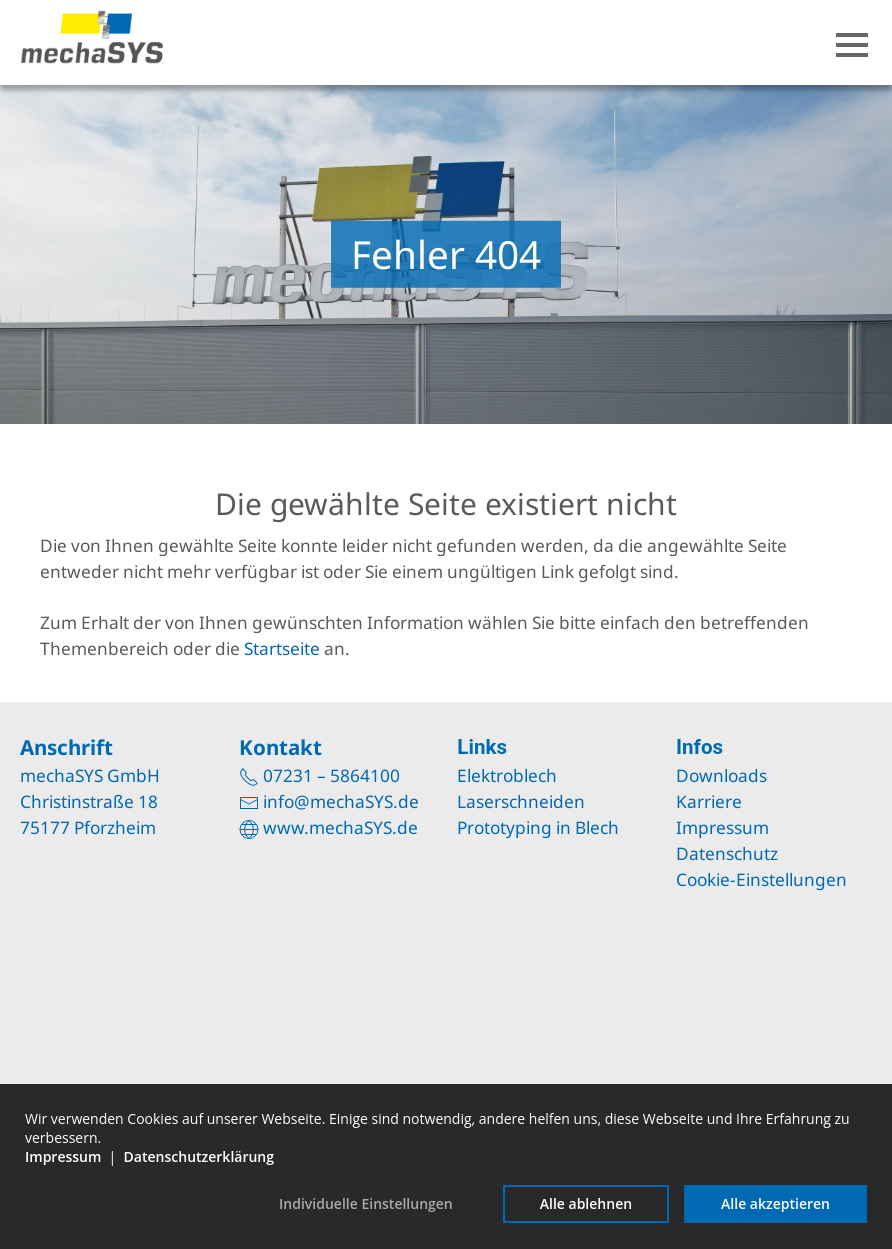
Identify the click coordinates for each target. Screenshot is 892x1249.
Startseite (282, 648)
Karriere (709, 801)
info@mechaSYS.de (341, 801)
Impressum (722, 827)
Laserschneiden (521, 801)
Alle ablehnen (586, 1203)
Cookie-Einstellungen (761, 879)
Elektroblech (507, 775)
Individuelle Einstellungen (366, 1203)
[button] (852, 45)
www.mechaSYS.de (340, 827)
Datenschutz (727, 853)
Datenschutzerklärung (199, 1156)
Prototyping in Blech (538, 827)
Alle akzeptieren (775, 1203)
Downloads (721, 775)
